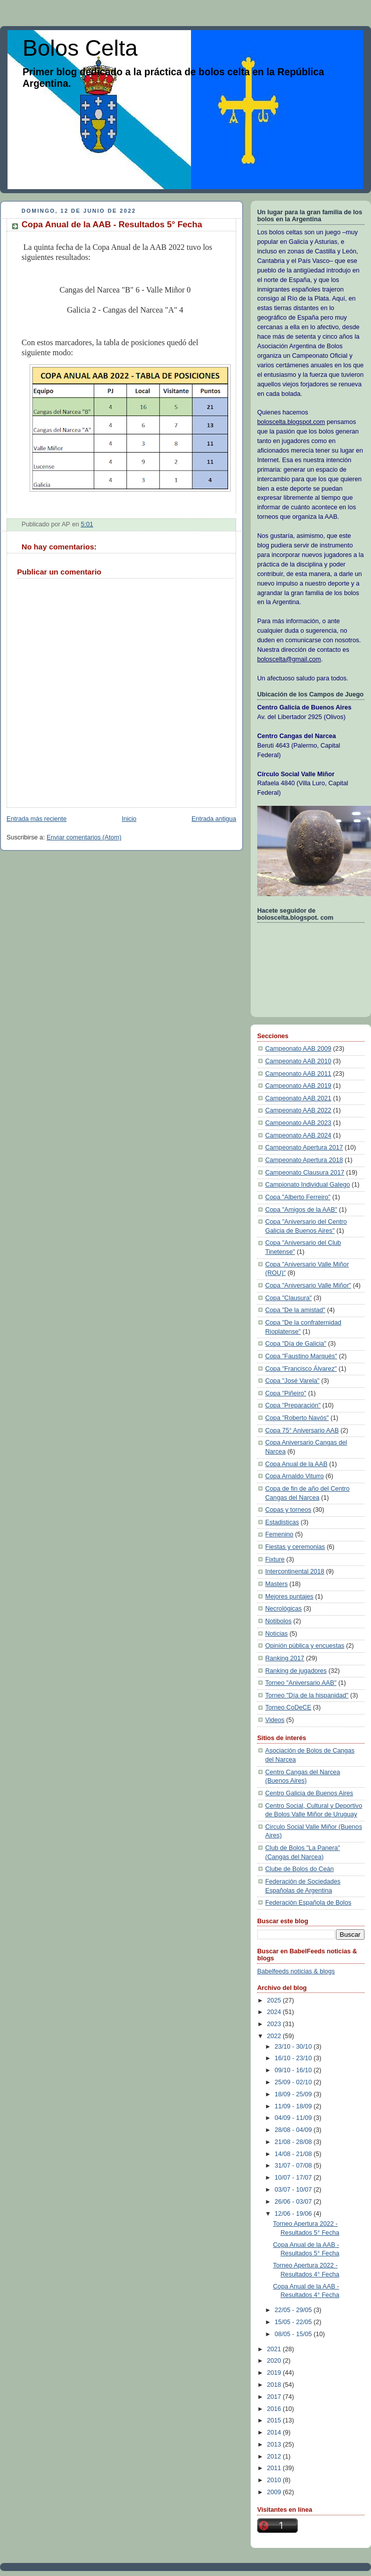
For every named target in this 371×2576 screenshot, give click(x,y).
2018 (275, 2384)
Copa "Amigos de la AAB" (301, 1209)
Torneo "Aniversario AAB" (300, 1682)
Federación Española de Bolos (308, 1902)
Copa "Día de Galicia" (295, 1343)
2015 (275, 2420)
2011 (275, 2468)
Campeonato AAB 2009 (298, 1048)
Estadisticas (282, 1522)
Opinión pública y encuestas (304, 1645)
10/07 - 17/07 (294, 2177)
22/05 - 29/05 (294, 2310)
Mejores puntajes (289, 1596)
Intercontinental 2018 (294, 1571)
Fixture (275, 1559)
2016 (275, 2408)
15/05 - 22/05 (294, 2322)
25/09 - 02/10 (294, 2082)
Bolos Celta (80, 48)
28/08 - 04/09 (294, 2129)
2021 (275, 2349)
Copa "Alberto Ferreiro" (297, 1197)
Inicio (129, 818)
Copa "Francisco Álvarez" (301, 1368)
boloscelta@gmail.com (289, 659)
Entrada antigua (214, 818)
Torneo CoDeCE (288, 1707)
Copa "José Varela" (292, 1380)
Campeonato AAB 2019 (298, 1085)
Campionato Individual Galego (307, 1184)
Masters (276, 1584)
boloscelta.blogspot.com (291, 421)
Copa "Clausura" (288, 1298)
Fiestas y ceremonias (295, 1546)
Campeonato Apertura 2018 (304, 1160)
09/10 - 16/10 (294, 2070)
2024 (275, 2012)
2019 (275, 2372)
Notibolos (278, 1621)
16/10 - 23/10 (294, 2058)
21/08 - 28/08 (294, 2141)
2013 (275, 2444)
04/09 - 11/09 (294, 2117)
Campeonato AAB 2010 (298, 1061)
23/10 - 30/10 (294, 2046)
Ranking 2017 (284, 1658)
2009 (275, 2492)
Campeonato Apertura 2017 (304, 1147)
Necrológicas (283, 1608)
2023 (275, 2024)
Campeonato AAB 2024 (298, 1135)
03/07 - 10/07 (294, 2189)
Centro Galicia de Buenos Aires (309, 1793)
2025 (275, 2000)
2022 (275, 2036)
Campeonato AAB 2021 (298, 1098)
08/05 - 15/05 (294, 2334)
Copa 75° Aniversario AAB (302, 1430)
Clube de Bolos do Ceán (299, 1869)
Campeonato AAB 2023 (298, 1122)
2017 (275, 2396)
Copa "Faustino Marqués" (301, 1356)
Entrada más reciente (37, 818)
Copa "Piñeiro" (285, 1393)
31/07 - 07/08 (294, 2165)
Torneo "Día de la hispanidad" (306, 1695)
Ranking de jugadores (296, 1670)
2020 (275, 2360)
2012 (275, 2456)
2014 (275, 2432)
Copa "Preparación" (293, 1405)
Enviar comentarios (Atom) (84, 837)
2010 (275, 2480)
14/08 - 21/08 (294, 2154)
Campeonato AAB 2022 (298, 1110)
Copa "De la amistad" (295, 1310)
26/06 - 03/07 (294, 2201)
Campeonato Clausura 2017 (304, 1172)
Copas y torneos (288, 1509)
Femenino (279, 1534)
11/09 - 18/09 (294, 2106)
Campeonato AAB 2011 (298, 1073)
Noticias (276, 1633)
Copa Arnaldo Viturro (294, 1476)
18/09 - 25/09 (294, 2094)
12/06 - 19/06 (294, 2213)
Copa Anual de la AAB (296, 1464)
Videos (274, 1720)
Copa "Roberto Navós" (297, 1417)
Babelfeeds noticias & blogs (296, 1971)
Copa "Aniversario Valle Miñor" (308, 1285)
